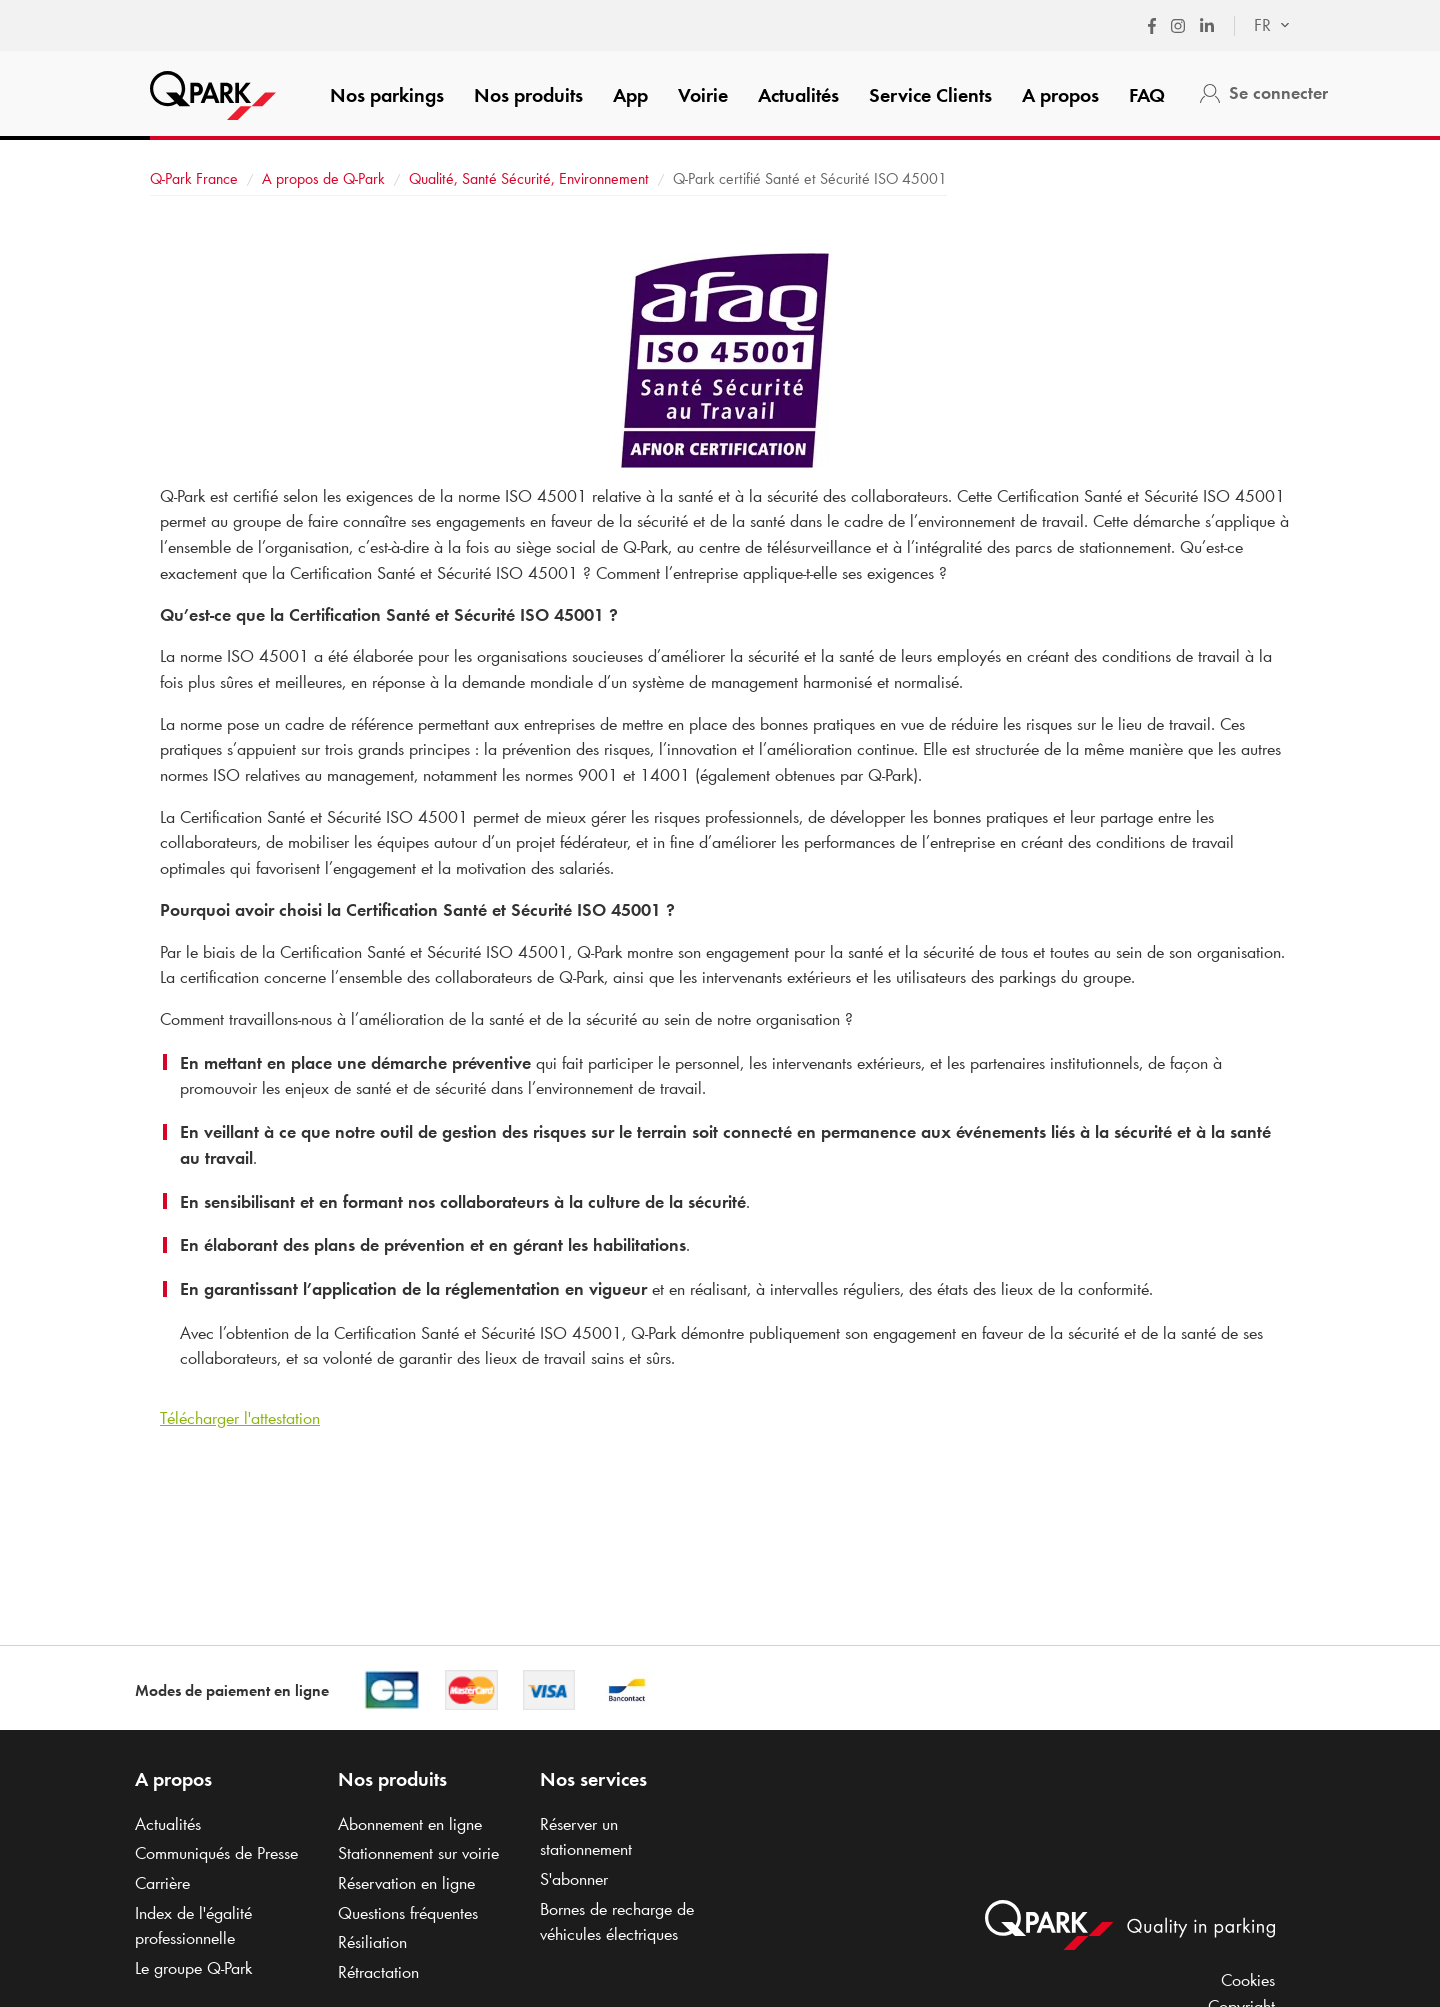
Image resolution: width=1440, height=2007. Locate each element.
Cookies (1248, 1980)
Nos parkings (387, 95)
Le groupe (193, 1968)
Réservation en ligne (406, 1883)
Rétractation (378, 1972)
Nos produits (528, 95)
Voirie (703, 95)
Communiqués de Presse (216, 1853)
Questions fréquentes (408, 1913)
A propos (1060, 95)
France (194, 178)
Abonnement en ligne (410, 1824)
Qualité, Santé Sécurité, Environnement (531, 178)
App (630, 95)
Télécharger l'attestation (240, 1418)
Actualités (798, 95)
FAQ (1147, 95)
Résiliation (372, 1942)
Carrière (162, 1883)
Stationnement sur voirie (418, 1853)
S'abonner (574, 1879)
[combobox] (1262, 26)
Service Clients (930, 95)
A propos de (323, 178)
